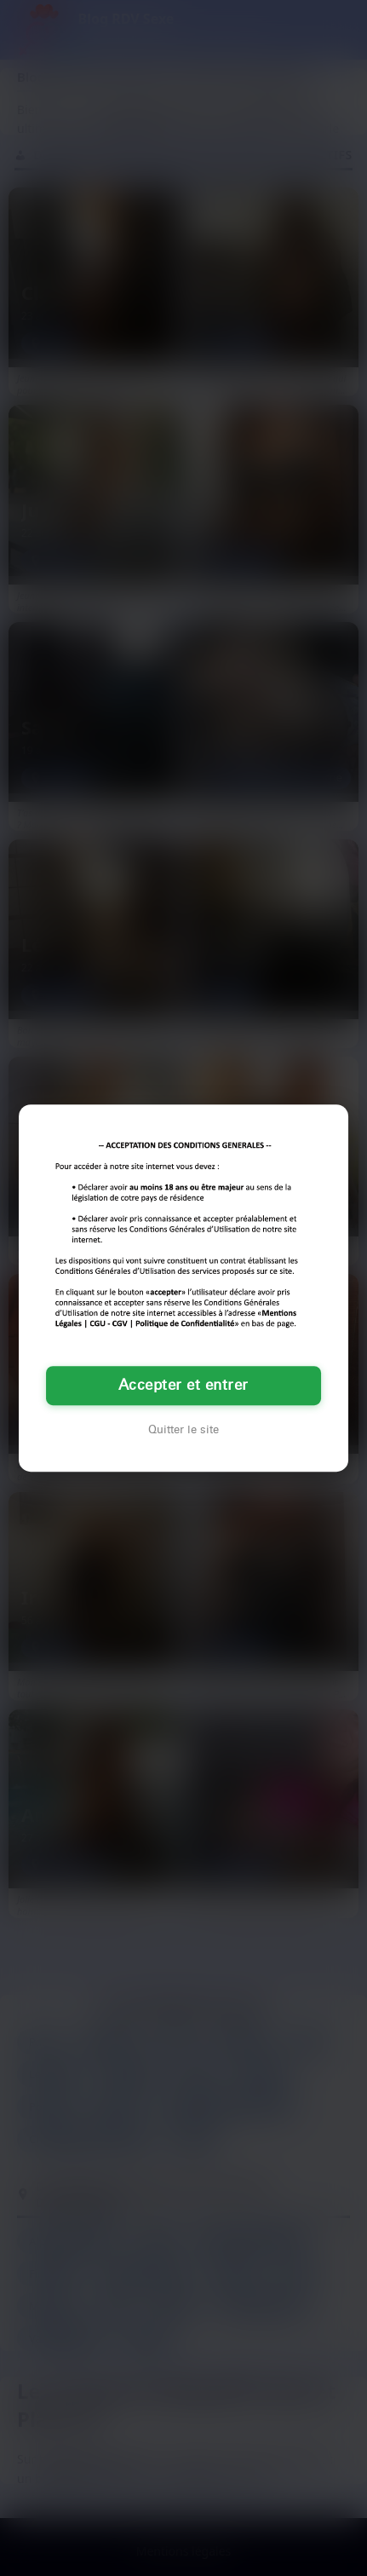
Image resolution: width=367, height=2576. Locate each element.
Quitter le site (183, 1430)
